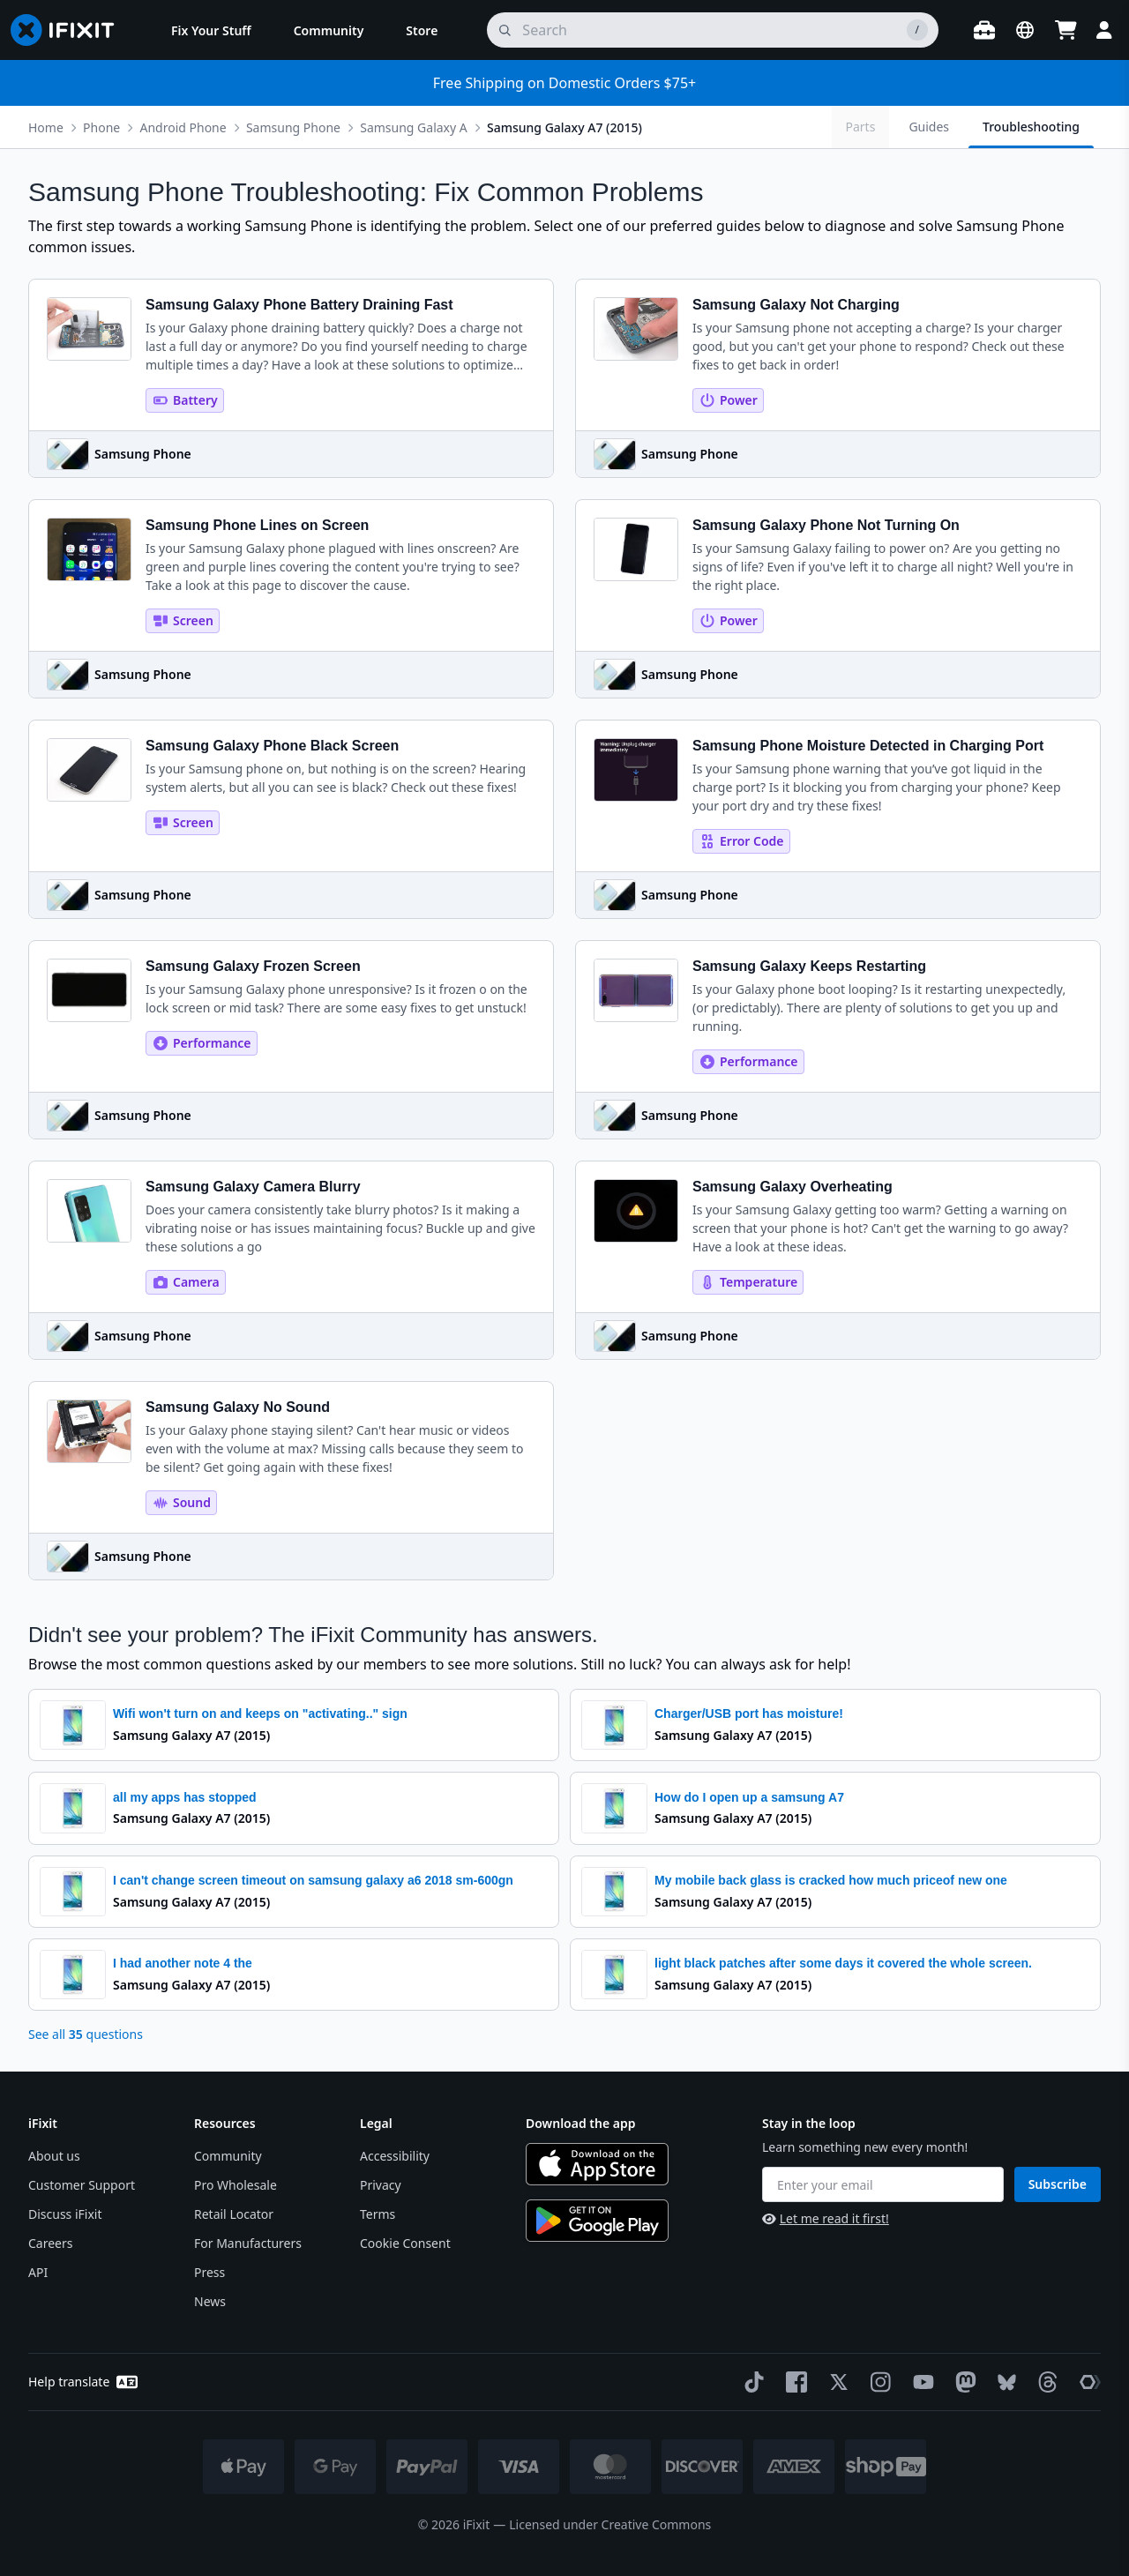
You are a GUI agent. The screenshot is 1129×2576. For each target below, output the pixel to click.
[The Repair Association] (1087, 2382)
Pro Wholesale (235, 2185)
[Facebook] (793, 2382)
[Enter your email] (883, 2184)
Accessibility (395, 2155)
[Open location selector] (1025, 30)
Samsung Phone (293, 127)
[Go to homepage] (70, 30)
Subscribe (1057, 2184)
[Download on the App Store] (597, 2164)
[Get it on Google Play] (597, 2220)
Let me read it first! (825, 2218)
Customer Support (81, 2185)
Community (228, 2155)
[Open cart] (1065, 30)
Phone (101, 127)
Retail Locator (233, 2214)
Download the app (581, 2123)
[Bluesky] (1003, 2382)
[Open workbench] (984, 30)
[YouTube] (920, 2382)
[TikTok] (750, 2382)
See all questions (85, 2034)
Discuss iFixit (65, 2214)
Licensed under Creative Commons (610, 2524)
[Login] (1104, 30)
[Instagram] (878, 2382)
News (210, 2301)
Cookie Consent (405, 2243)
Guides (928, 126)
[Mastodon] (962, 2382)
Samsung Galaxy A (413, 127)
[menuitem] (211, 30)
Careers (50, 2243)
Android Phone (182, 127)
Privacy (380, 2185)
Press (209, 2272)
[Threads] (1044, 2382)
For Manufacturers (248, 2243)
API (38, 2272)
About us (54, 2155)
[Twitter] (835, 2382)
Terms (377, 2214)
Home (46, 127)
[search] (712, 30)
